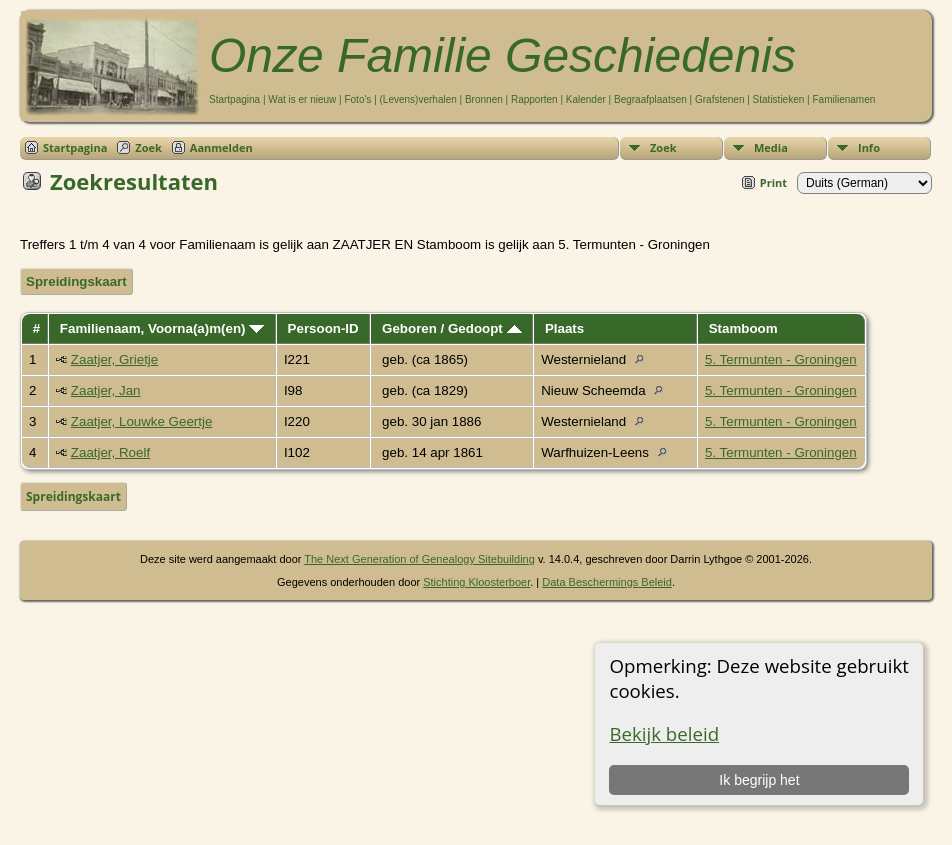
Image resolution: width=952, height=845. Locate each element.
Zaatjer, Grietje (114, 359)
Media (771, 147)
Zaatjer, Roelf (110, 452)
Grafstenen (719, 99)
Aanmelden (221, 147)
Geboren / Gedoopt (451, 328)
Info (869, 147)
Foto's (357, 99)
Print (773, 182)
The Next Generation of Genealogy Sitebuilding (419, 559)
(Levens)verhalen (418, 99)
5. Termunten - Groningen (781, 359)
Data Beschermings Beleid (607, 582)
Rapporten (534, 99)
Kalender (586, 99)
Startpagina (234, 99)
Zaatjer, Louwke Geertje (142, 421)
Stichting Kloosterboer (476, 582)
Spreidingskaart (76, 281)
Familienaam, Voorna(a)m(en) (162, 328)
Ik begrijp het (759, 780)
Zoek (663, 147)
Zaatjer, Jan (106, 390)
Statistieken (779, 99)
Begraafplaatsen (650, 99)
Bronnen (484, 99)
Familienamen (843, 99)
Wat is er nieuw (302, 99)
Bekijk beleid (664, 733)
